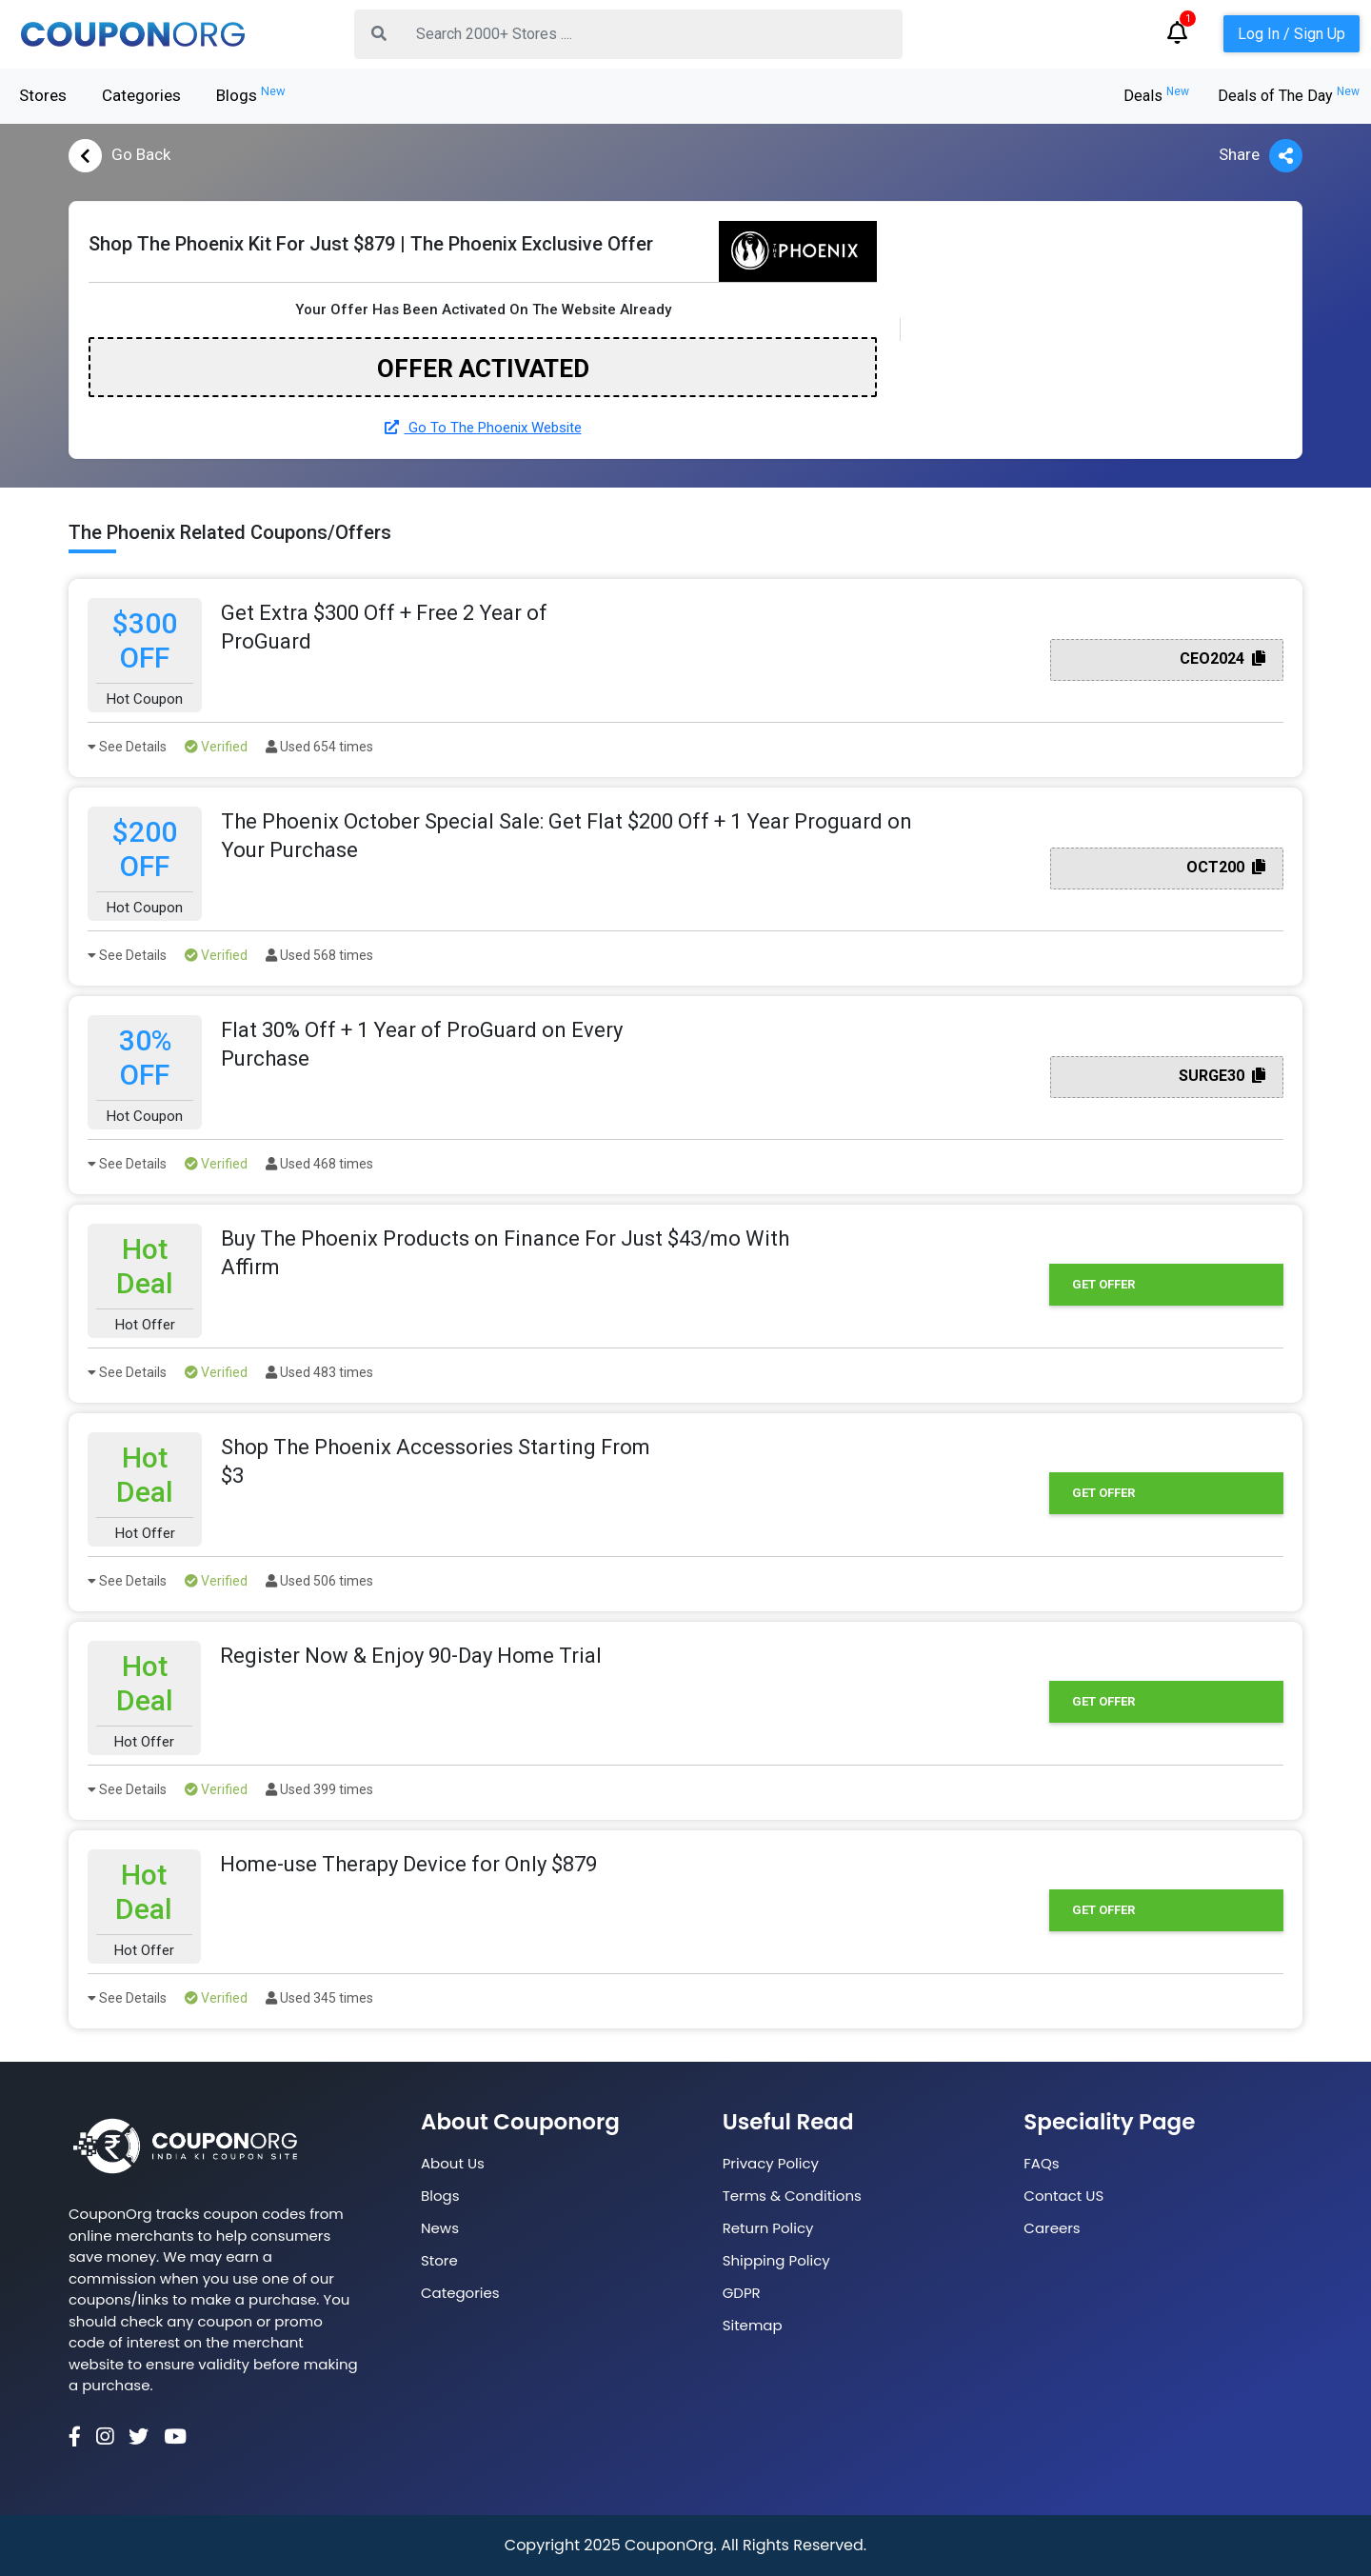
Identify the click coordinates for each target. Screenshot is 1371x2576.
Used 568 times (319, 955)
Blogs (251, 94)
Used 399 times (319, 1789)
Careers (1051, 2228)
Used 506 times (319, 1580)
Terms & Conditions (792, 2196)
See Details (127, 746)
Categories (141, 95)
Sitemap (753, 2325)
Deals (1156, 96)
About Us (453, 2163)
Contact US (1063, 2196)
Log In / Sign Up (1291, 34)
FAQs (1041, 2163)
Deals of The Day (1289, 96)
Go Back (119, 155)
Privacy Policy (771, 2163)
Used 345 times (319, 1998)
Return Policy (768, 2228)
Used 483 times (319, 1372)
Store (439, 2260)
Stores (43, 95)
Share (1260, 155)
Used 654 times (319, 746)
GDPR (742, 2293)
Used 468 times (319, 1163)
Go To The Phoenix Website (483, 427)
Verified (216, 746)
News (440, 2228)
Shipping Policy (776, 2260)
